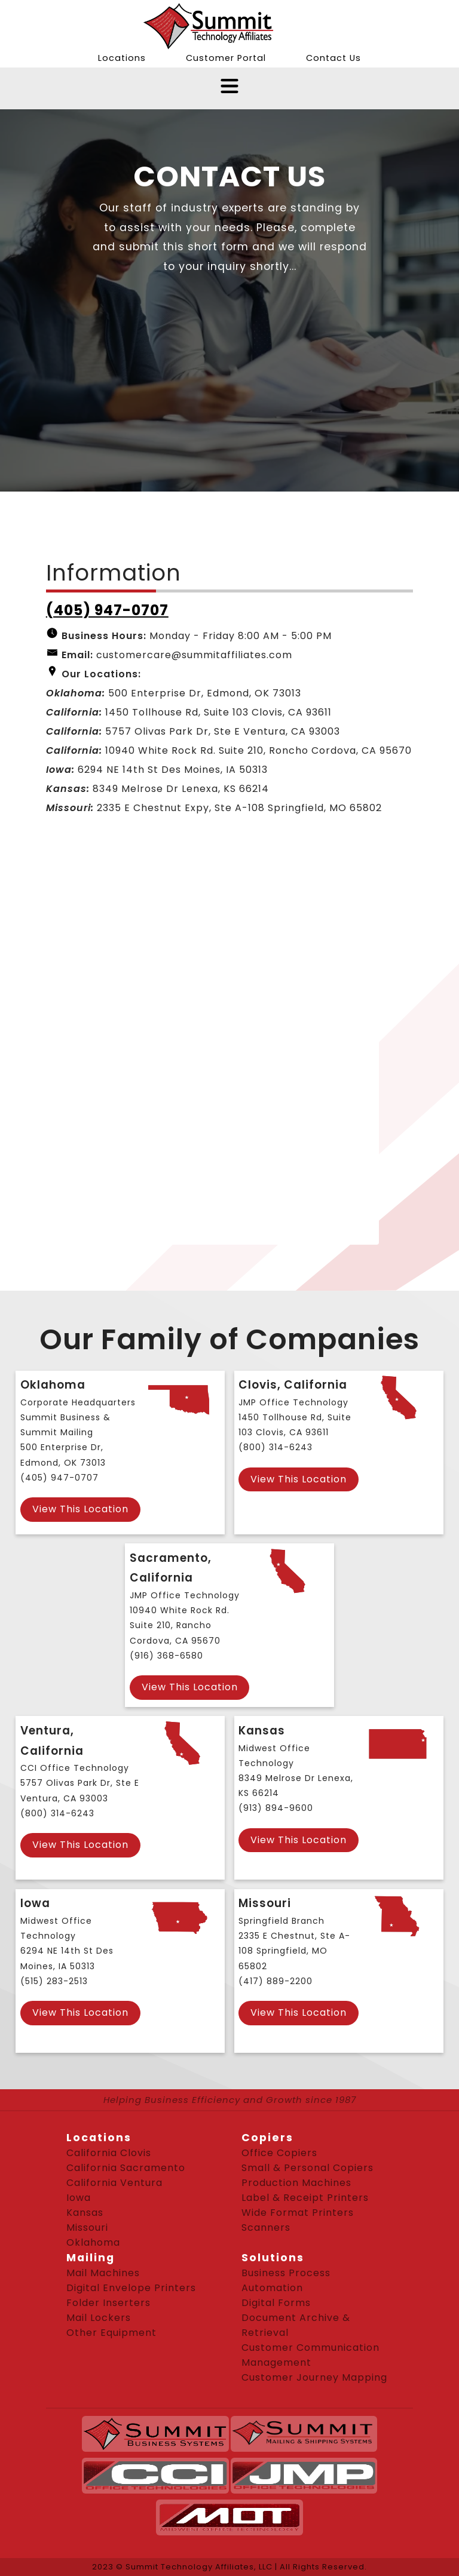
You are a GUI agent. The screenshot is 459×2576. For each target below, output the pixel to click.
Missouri (87, 2227)
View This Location (80, 1509)
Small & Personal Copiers (307, 2168)
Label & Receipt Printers (305, 2198)
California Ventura (114, 2183)
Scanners (265, 2227)
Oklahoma (93, 2242)
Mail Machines (103, 2273)
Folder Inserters (108, 2303)
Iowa (78, 2198)
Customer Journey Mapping (314, 2377)
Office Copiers (279, 2153)
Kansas (84, 2212)
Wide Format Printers (297, 2212)
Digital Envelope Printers (131, 2288)
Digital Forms (276, 2303)
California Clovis (108, 2153)
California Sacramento (125, 2168)
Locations (122, 58)
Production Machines (296, 2183)
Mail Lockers (98, 2318)
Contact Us (333, 58)
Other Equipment (111, 2332)
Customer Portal (226, 58)
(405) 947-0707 (107, 610)
